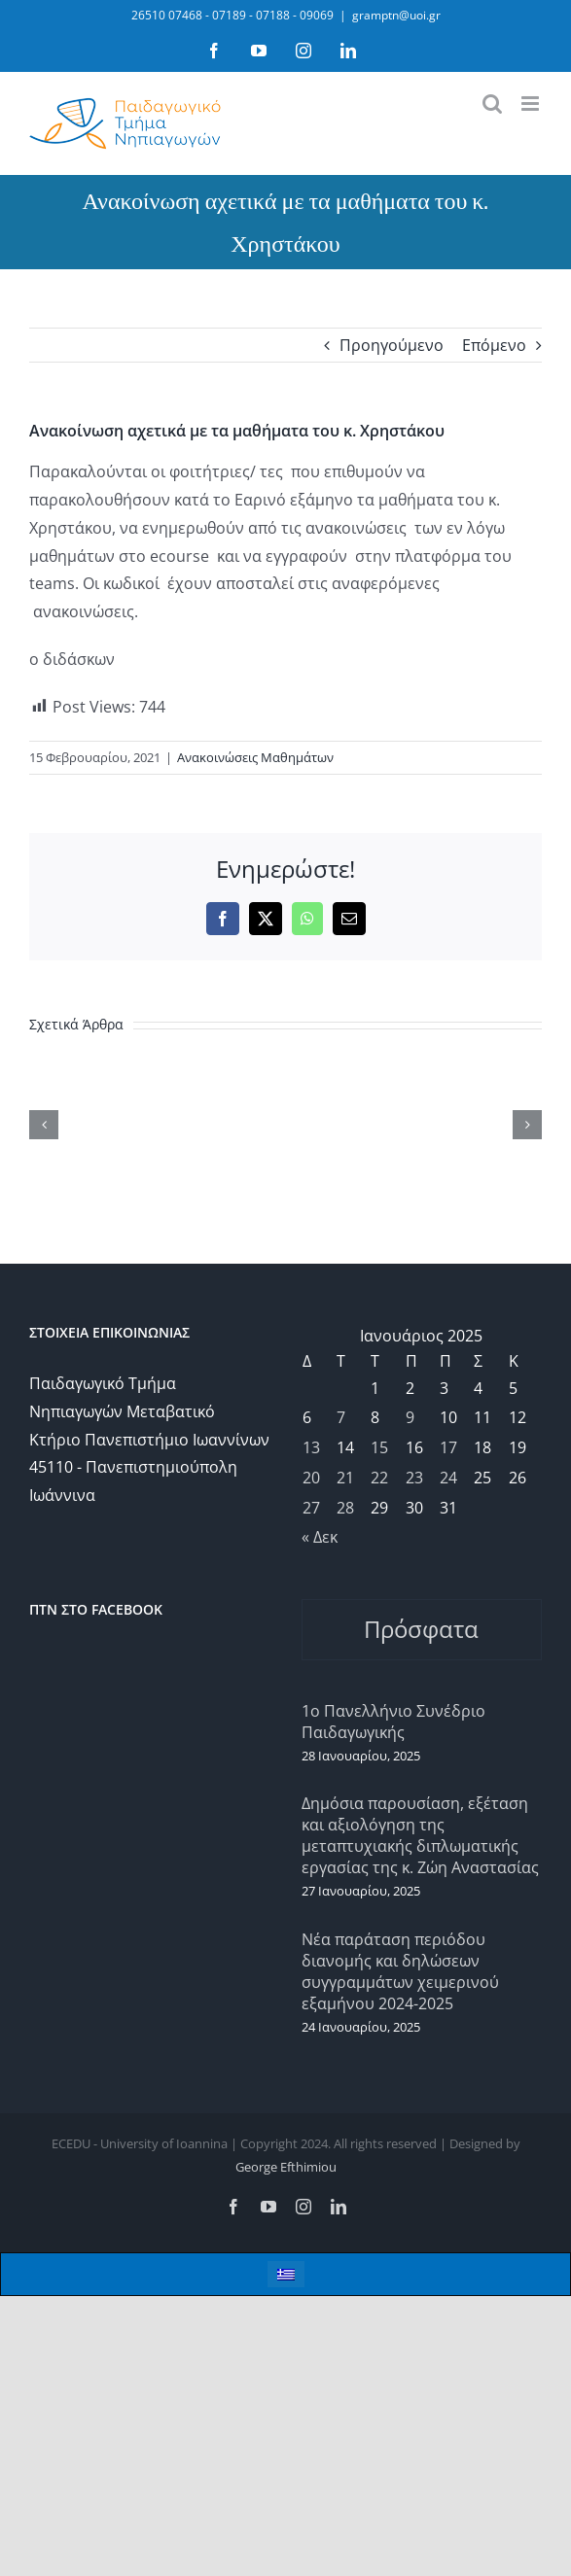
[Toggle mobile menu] (531, 103)
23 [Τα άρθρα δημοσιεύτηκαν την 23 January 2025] (414, 1477)
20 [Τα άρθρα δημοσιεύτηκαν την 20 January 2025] (311, 1477)
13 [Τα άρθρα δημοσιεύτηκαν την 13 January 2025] (311, 1447)
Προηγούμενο (391, 345)
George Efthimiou (286, 2167)
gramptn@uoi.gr (396, 15)
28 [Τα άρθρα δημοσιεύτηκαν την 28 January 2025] (345, 1507)
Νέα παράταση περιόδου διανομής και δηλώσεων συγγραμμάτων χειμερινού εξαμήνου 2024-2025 (400, 1971)
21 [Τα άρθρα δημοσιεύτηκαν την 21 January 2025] (345, 1477)
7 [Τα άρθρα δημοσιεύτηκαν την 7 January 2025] (341, 1417)
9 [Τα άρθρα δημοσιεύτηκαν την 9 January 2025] (410, 1417)
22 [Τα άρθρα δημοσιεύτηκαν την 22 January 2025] (379, 1477)
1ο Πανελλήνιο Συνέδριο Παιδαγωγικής (393, 1721)
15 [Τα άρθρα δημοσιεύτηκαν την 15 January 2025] (379, 1447)
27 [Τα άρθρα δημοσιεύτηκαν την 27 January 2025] (311, 1507)
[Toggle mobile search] (492, 103)
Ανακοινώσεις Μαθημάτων (255, 757)
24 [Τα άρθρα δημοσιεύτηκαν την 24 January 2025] (448, 1477)
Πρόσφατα (421, 1629)
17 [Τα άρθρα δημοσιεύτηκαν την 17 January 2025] (448, 1447)
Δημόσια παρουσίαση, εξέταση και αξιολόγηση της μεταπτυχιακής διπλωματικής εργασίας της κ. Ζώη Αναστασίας (420, 1835)
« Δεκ (320, 1537)
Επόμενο (494, 345)
